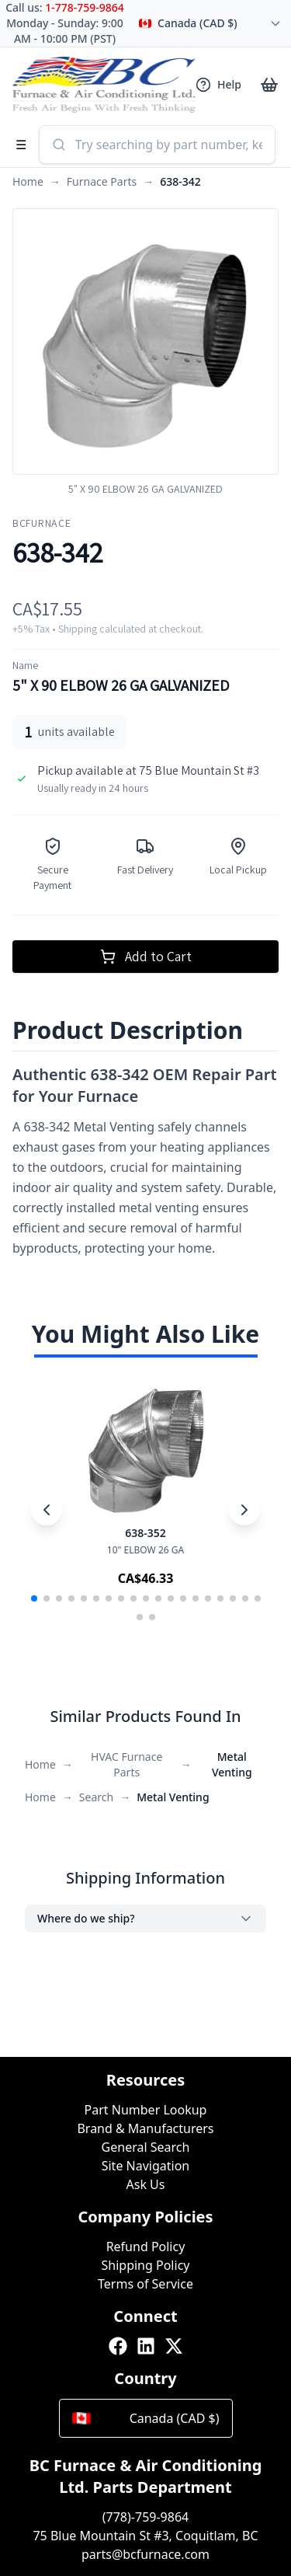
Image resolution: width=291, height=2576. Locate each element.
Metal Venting (232, 1764)
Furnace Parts (102, 181)
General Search (146, 2147)
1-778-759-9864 (84, 7)
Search (96, 1797)
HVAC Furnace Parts (126, 1764)
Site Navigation (146, 2165)
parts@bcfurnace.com (145, 2554)
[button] (34, 1598)
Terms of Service (145, 2283)
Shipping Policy (146, 2265)
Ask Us (145, 2184)
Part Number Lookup (146, 2109)
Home (27, 181)
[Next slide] (244, 1509)
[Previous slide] (46, 1509)
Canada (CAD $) (146, 2418)
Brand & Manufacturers (145, 2128)
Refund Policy (145, 2246)
